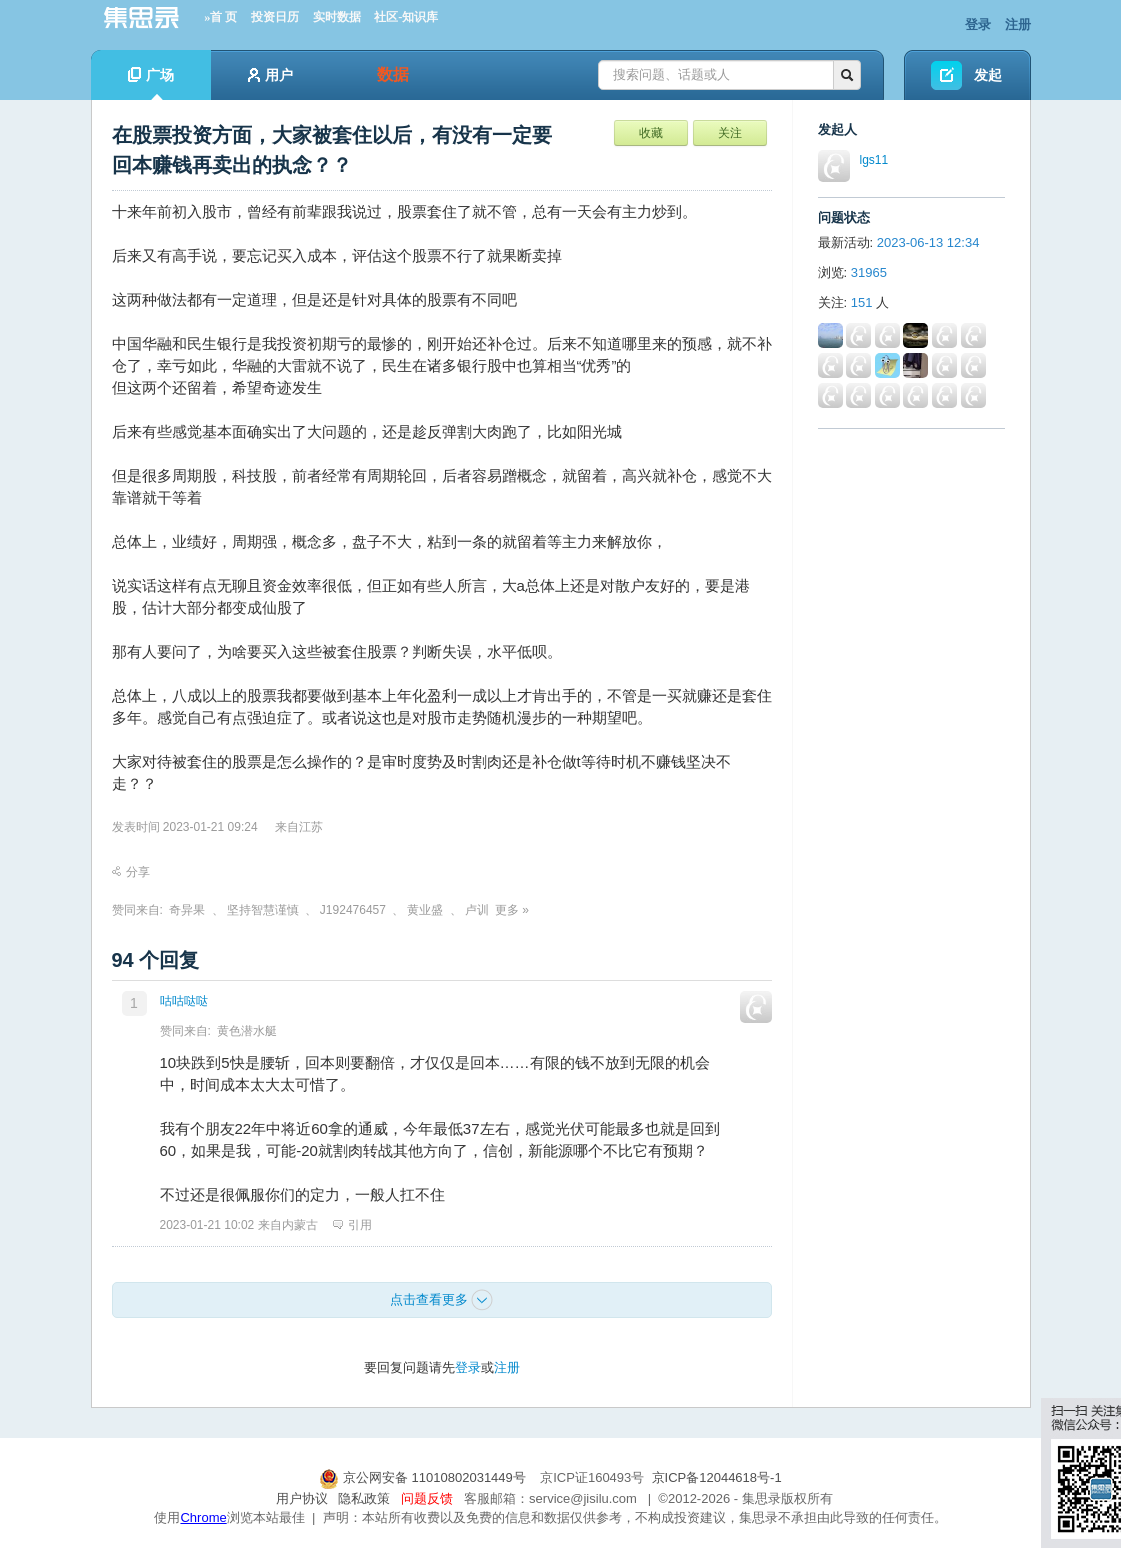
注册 (1018, 24)
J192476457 (353, 910)
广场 (151, 83)
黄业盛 (425, 910)
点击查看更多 (442, 1300)
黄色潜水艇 (247, 1031)
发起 (988, 75)
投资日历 (275, 17)
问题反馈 (427, 1498)
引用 (352, 1225)
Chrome (203, 1517)
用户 (270, 75)
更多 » (512, 910)
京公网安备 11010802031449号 (424, 1477)
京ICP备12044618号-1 (717, 1477)
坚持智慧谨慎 (263, 910)
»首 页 (220, 17)
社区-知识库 (406, 17)
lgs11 (874, 160)
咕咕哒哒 (184, 1001)
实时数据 (337, 17)
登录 (978, 24)
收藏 (651, 133)
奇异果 (187, 910)
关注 (730, 133)
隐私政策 (364, 1498)
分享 (131, 872)
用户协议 (302, 1498)
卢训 (477, 910)
